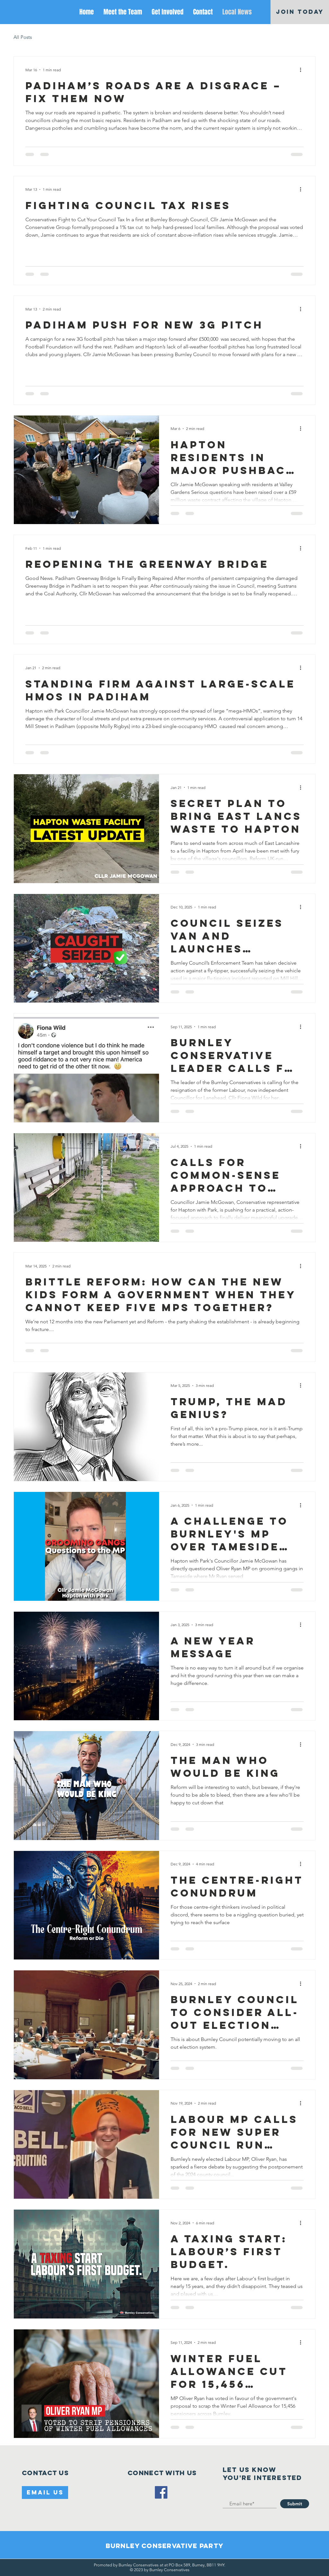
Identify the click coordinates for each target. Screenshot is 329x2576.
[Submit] (294, 2503)
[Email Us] (45, 2492)
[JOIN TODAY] (300, 12)
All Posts (22, 37)
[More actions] (303, 70)
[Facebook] (161, 2492)
